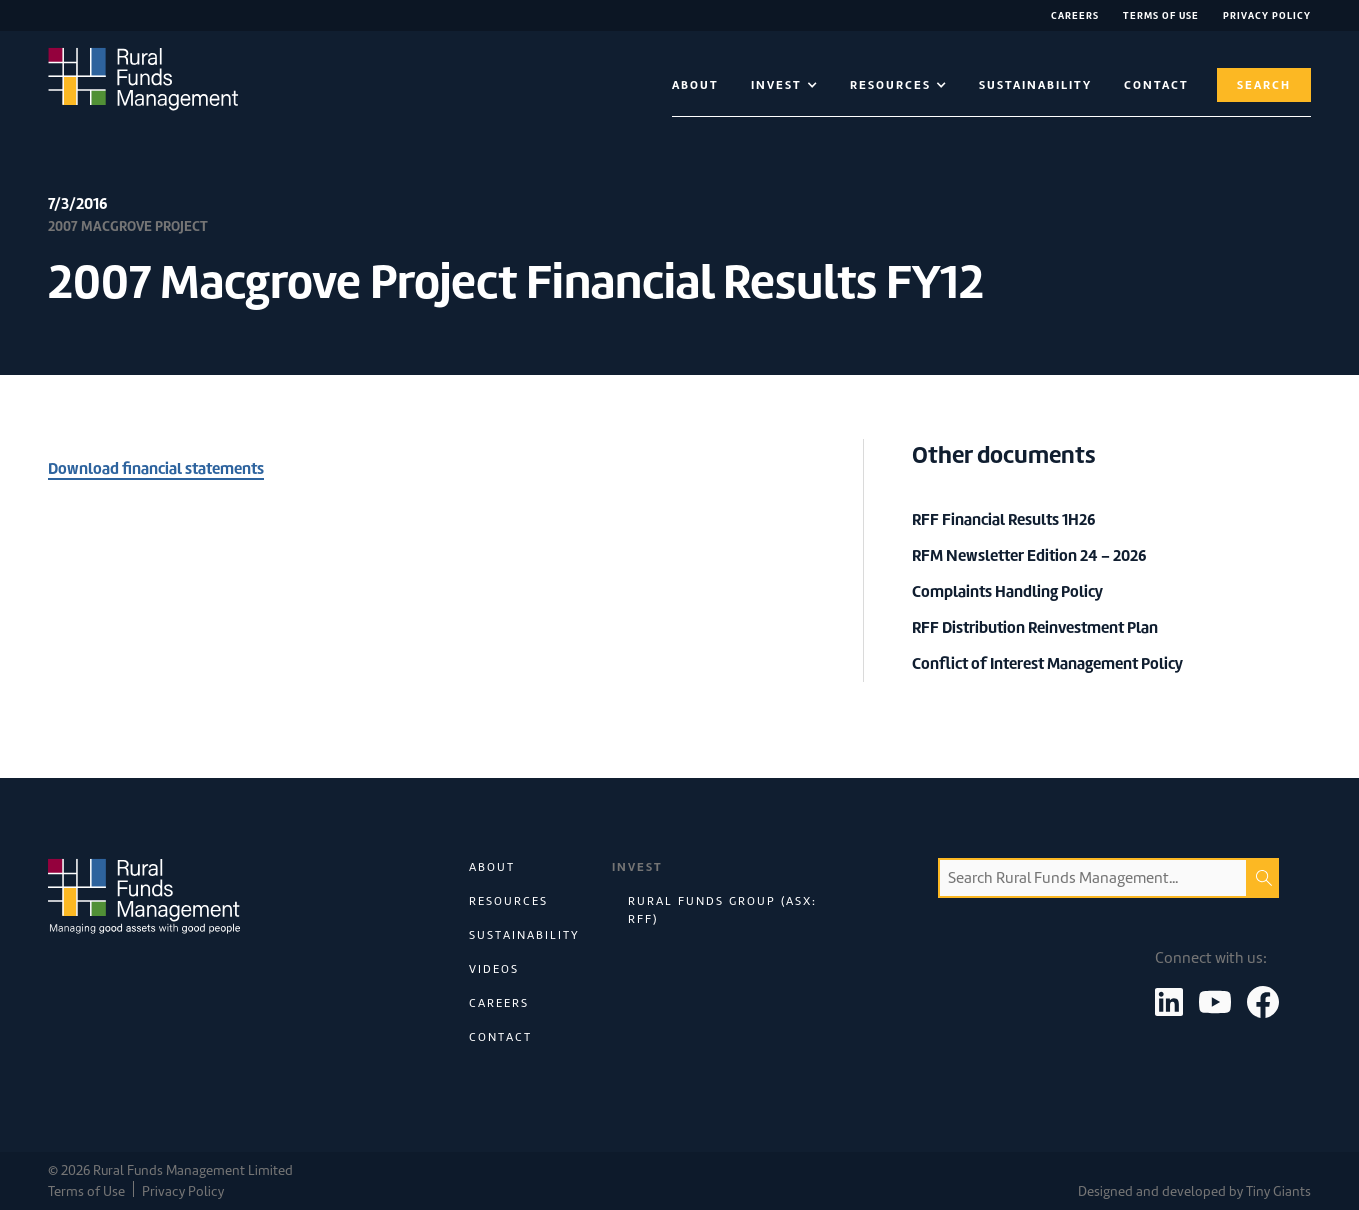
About (695, 85)
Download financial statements (156, 468)
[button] (784, 85)
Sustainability (1035, 85)
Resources (508, 901)
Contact (500, 1037)
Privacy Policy (1267, 15)
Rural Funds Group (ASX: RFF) (722, 910)
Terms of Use (1161, 15)
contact (1156, 85)
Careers (1075, 15)
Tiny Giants (1278, 1191)
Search (1264, 85)
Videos (494, 969)
